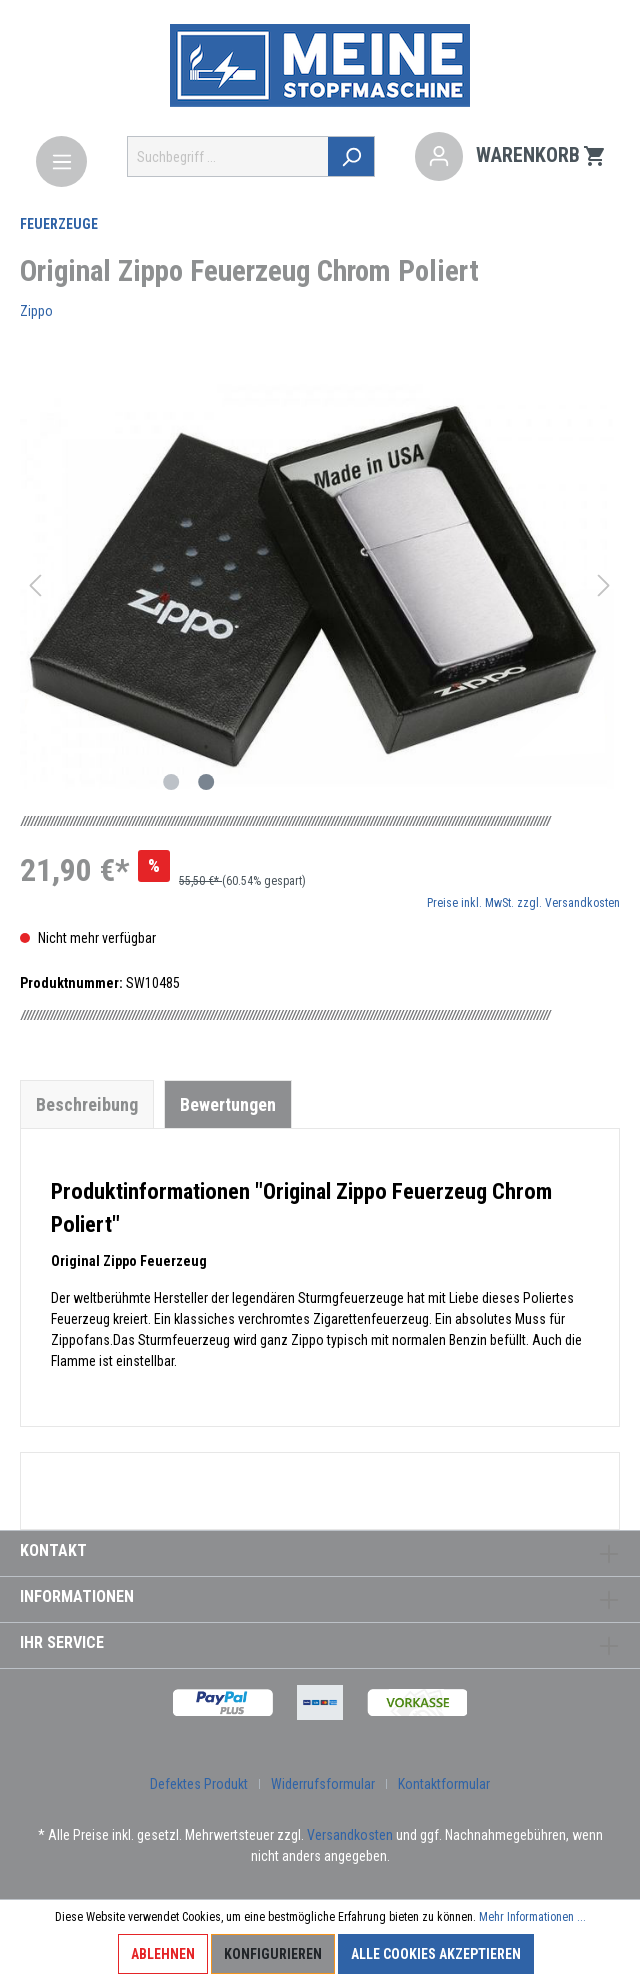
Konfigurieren (273, 1954)
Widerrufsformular (323, 1784)
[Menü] (61, 161)
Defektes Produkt (199, 1784)
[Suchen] (351, 156)
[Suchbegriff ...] (228, 156)
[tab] (87, 1104)
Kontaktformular (444, 1784)
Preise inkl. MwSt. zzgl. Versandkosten (523, 903)
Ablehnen (163, 1954)
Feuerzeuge (59, 224)
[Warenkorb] (541, 157)
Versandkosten (350, 1835)
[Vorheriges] (35, 585)
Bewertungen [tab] (228, 1104)
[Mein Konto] (439, 157)
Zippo (36, 311)
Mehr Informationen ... (532, 1917)
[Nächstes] (604, 585)
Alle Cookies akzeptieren (436, 1954)
